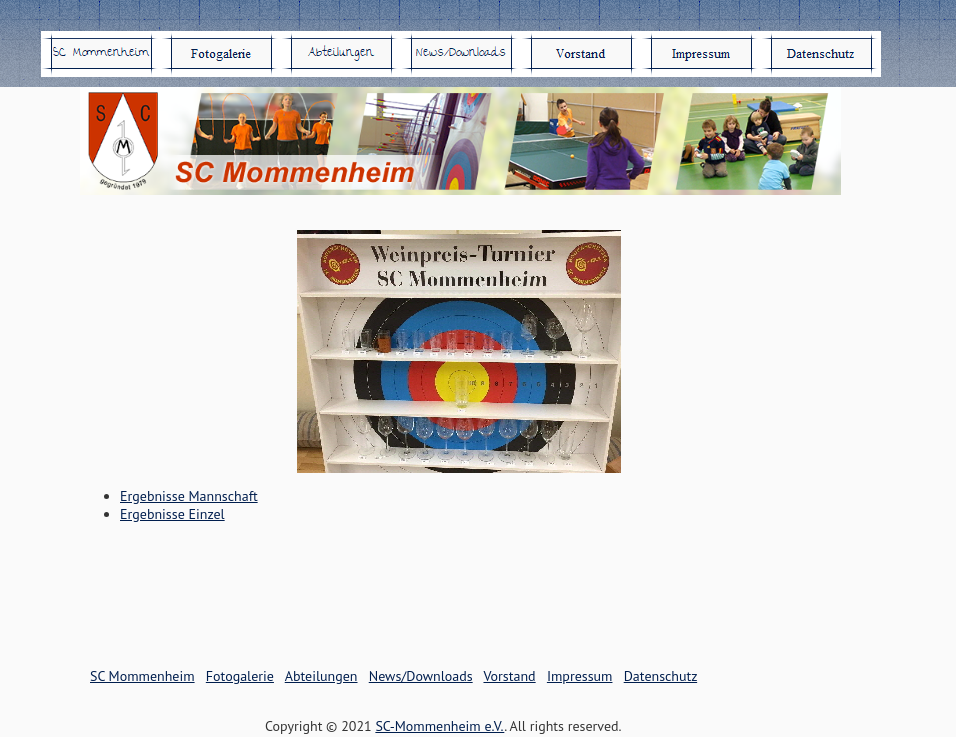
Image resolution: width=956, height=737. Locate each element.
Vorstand (509, 676)
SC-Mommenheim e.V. (439, 726)
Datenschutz (660, 676)
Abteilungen (321, 676)
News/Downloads (421, 676)
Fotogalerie (240, 676)
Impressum (580, 676)
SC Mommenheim (142, 676)
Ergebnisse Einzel (172, 514)
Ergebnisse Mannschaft (189, 496)
